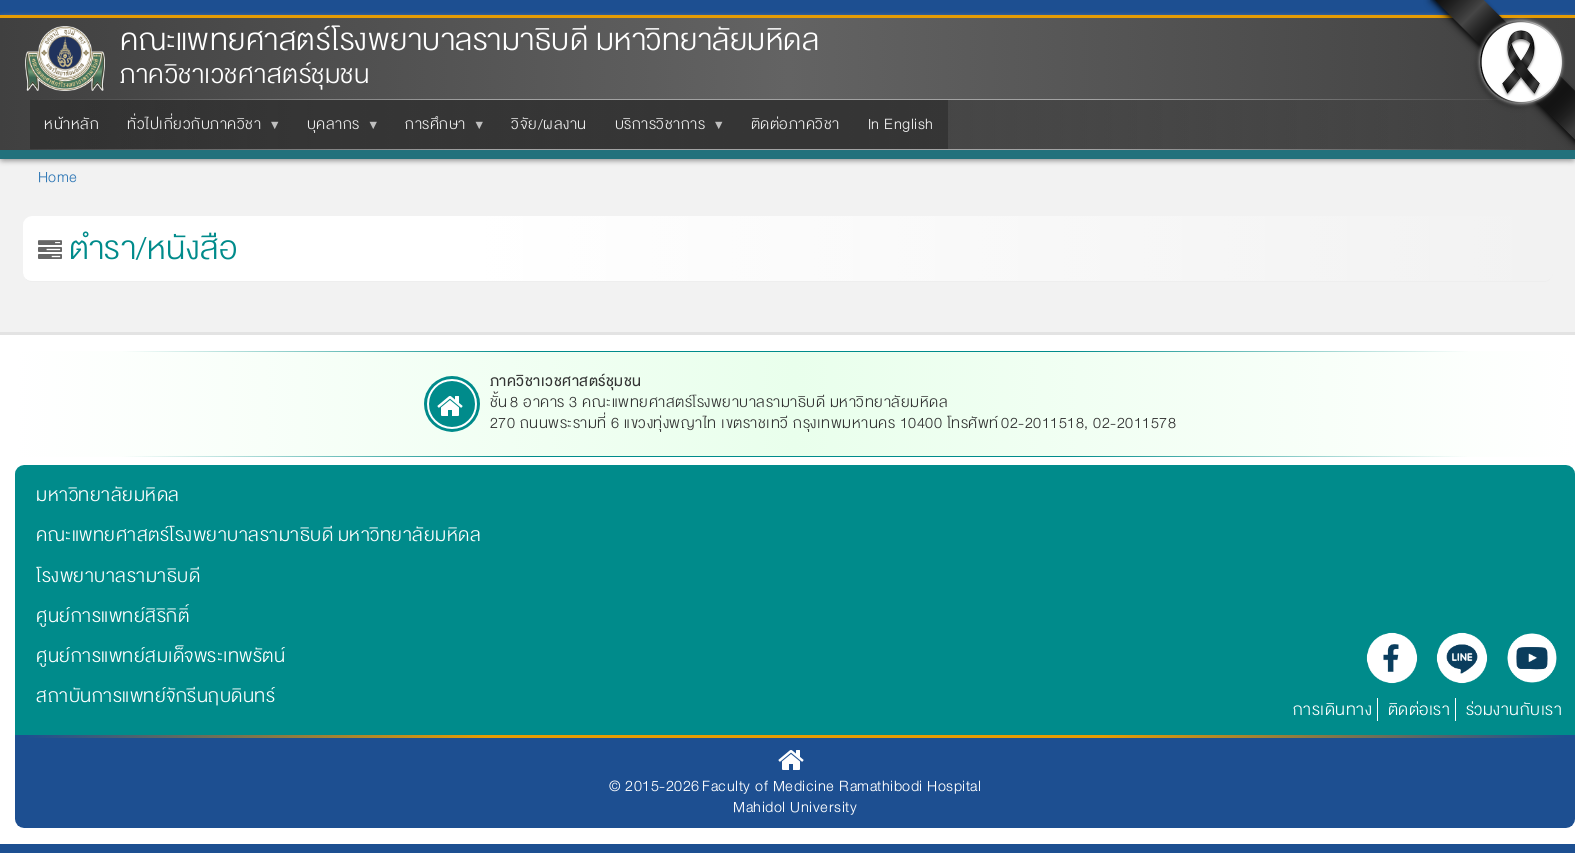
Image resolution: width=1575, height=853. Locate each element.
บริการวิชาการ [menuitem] (664, 130)
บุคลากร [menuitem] (337, 130)
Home (58, 177)
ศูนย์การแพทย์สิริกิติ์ (112, 616)
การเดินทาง (1333, 709)
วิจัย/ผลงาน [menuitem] (549, 124)
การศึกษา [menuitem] (439, 130)
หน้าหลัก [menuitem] (71, 124)
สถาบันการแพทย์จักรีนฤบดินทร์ (155, 696)
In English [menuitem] (901, 124)
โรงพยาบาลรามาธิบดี (118, 576)
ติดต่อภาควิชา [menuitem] (795, 124)
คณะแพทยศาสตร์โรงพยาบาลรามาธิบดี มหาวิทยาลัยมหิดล (469, 40)
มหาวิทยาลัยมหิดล (108, 495)
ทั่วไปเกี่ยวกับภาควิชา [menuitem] (198, 130)
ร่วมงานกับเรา (1514, 709)
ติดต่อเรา (1419, 709)
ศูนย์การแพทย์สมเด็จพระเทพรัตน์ (160, 656)
